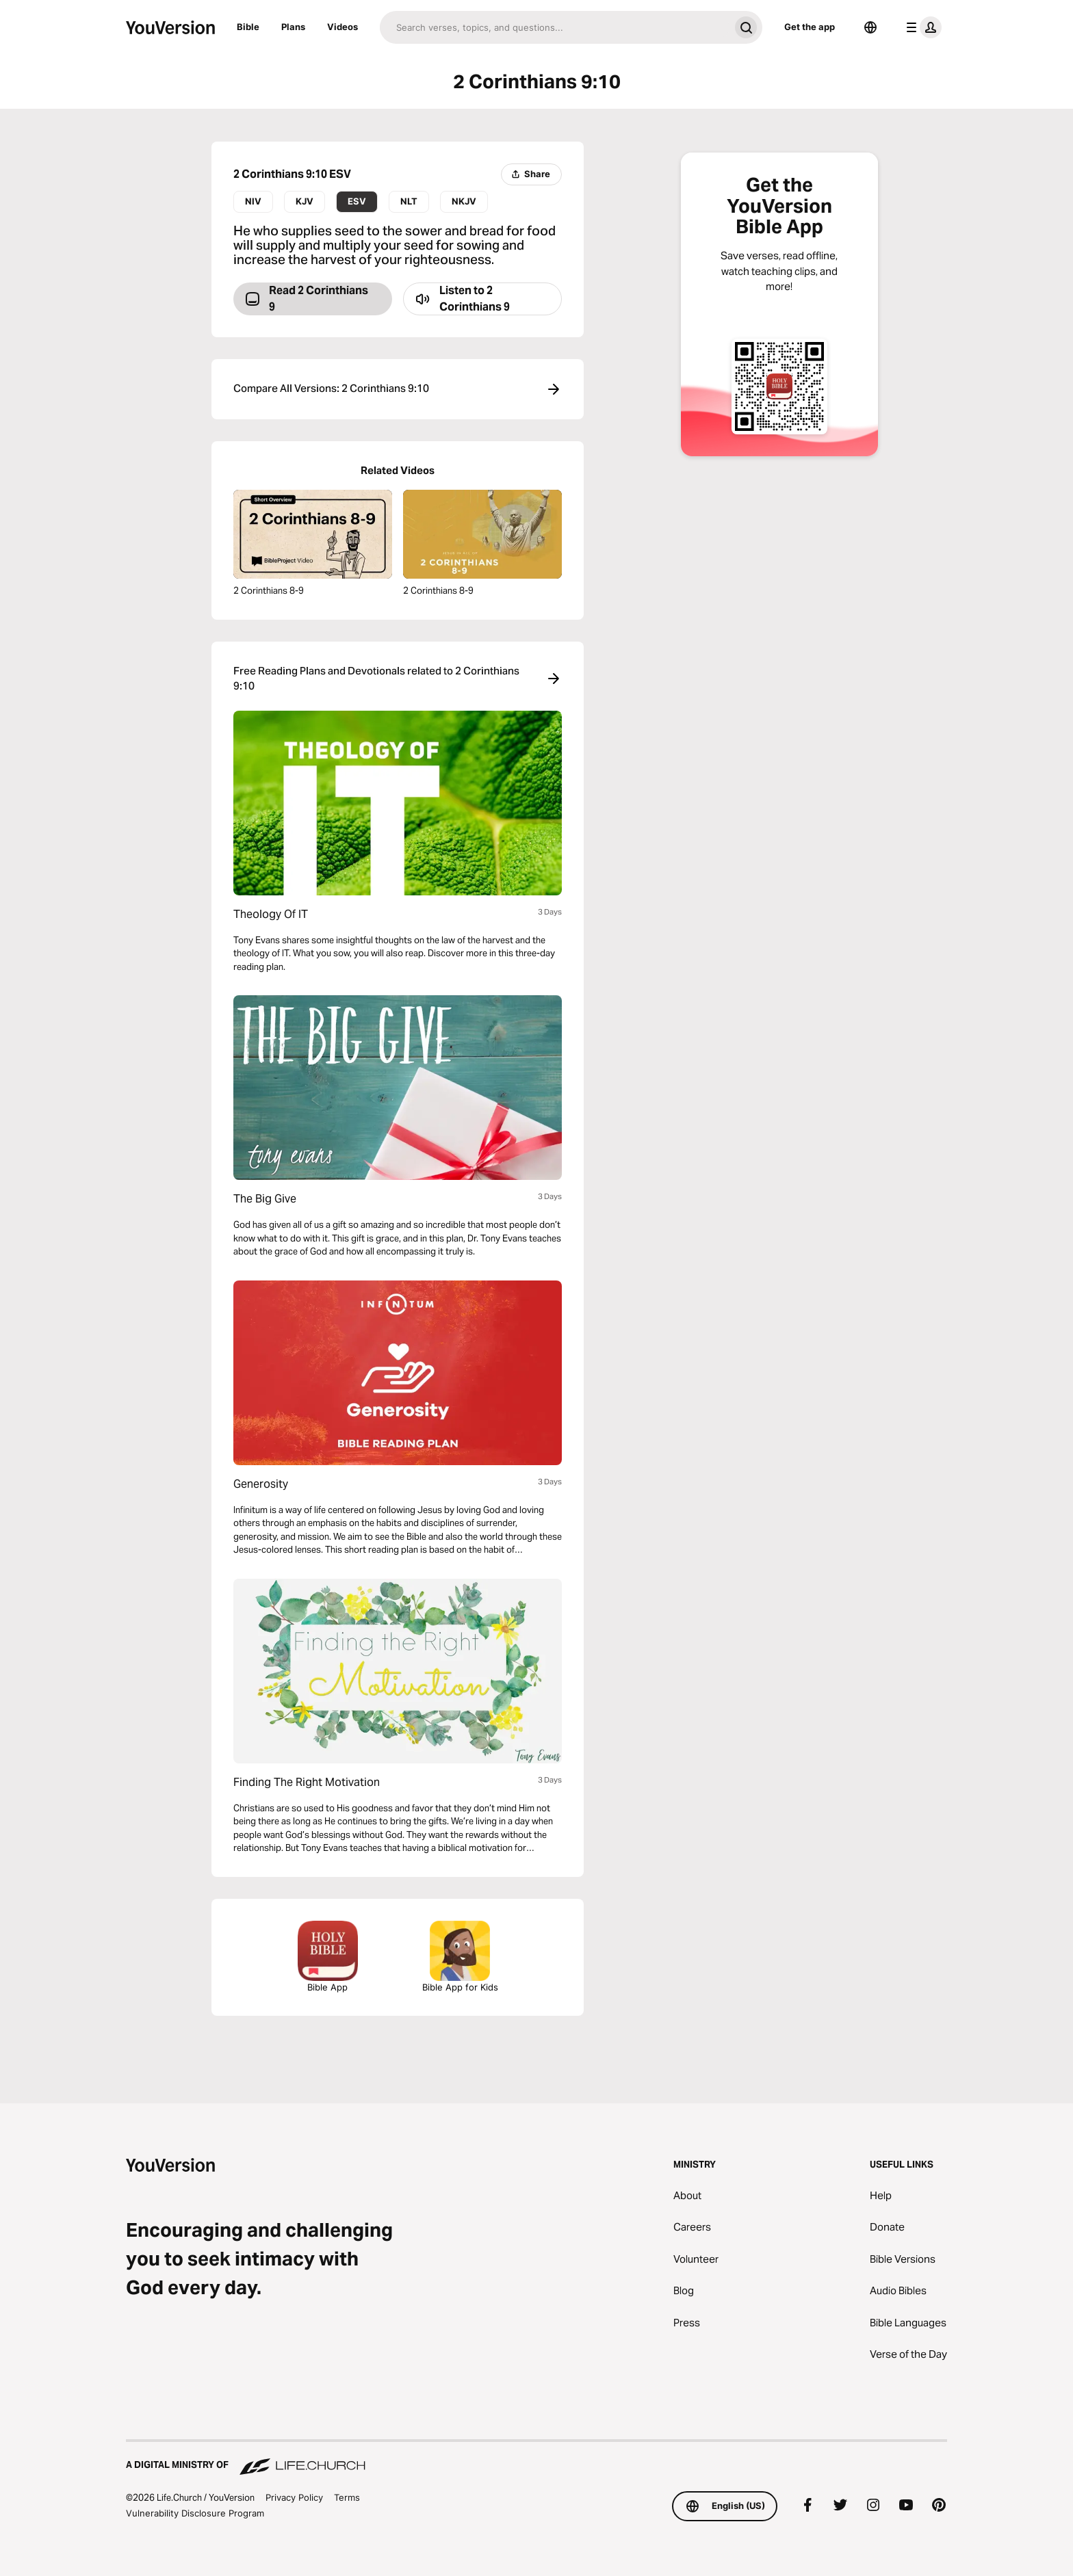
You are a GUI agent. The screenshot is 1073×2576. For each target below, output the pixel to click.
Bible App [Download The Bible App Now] (328, 1957)
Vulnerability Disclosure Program (195, 2513)
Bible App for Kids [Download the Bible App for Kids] (460, 1957)
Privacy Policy (294, 2497)
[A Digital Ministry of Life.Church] (536, 2458)
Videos (342, 26)
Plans (293, 26)
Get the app (809, 26)
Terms (347, 2497)
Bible (248, 26)
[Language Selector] (870, 27)
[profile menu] (921, 27)
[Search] (554, 27)
